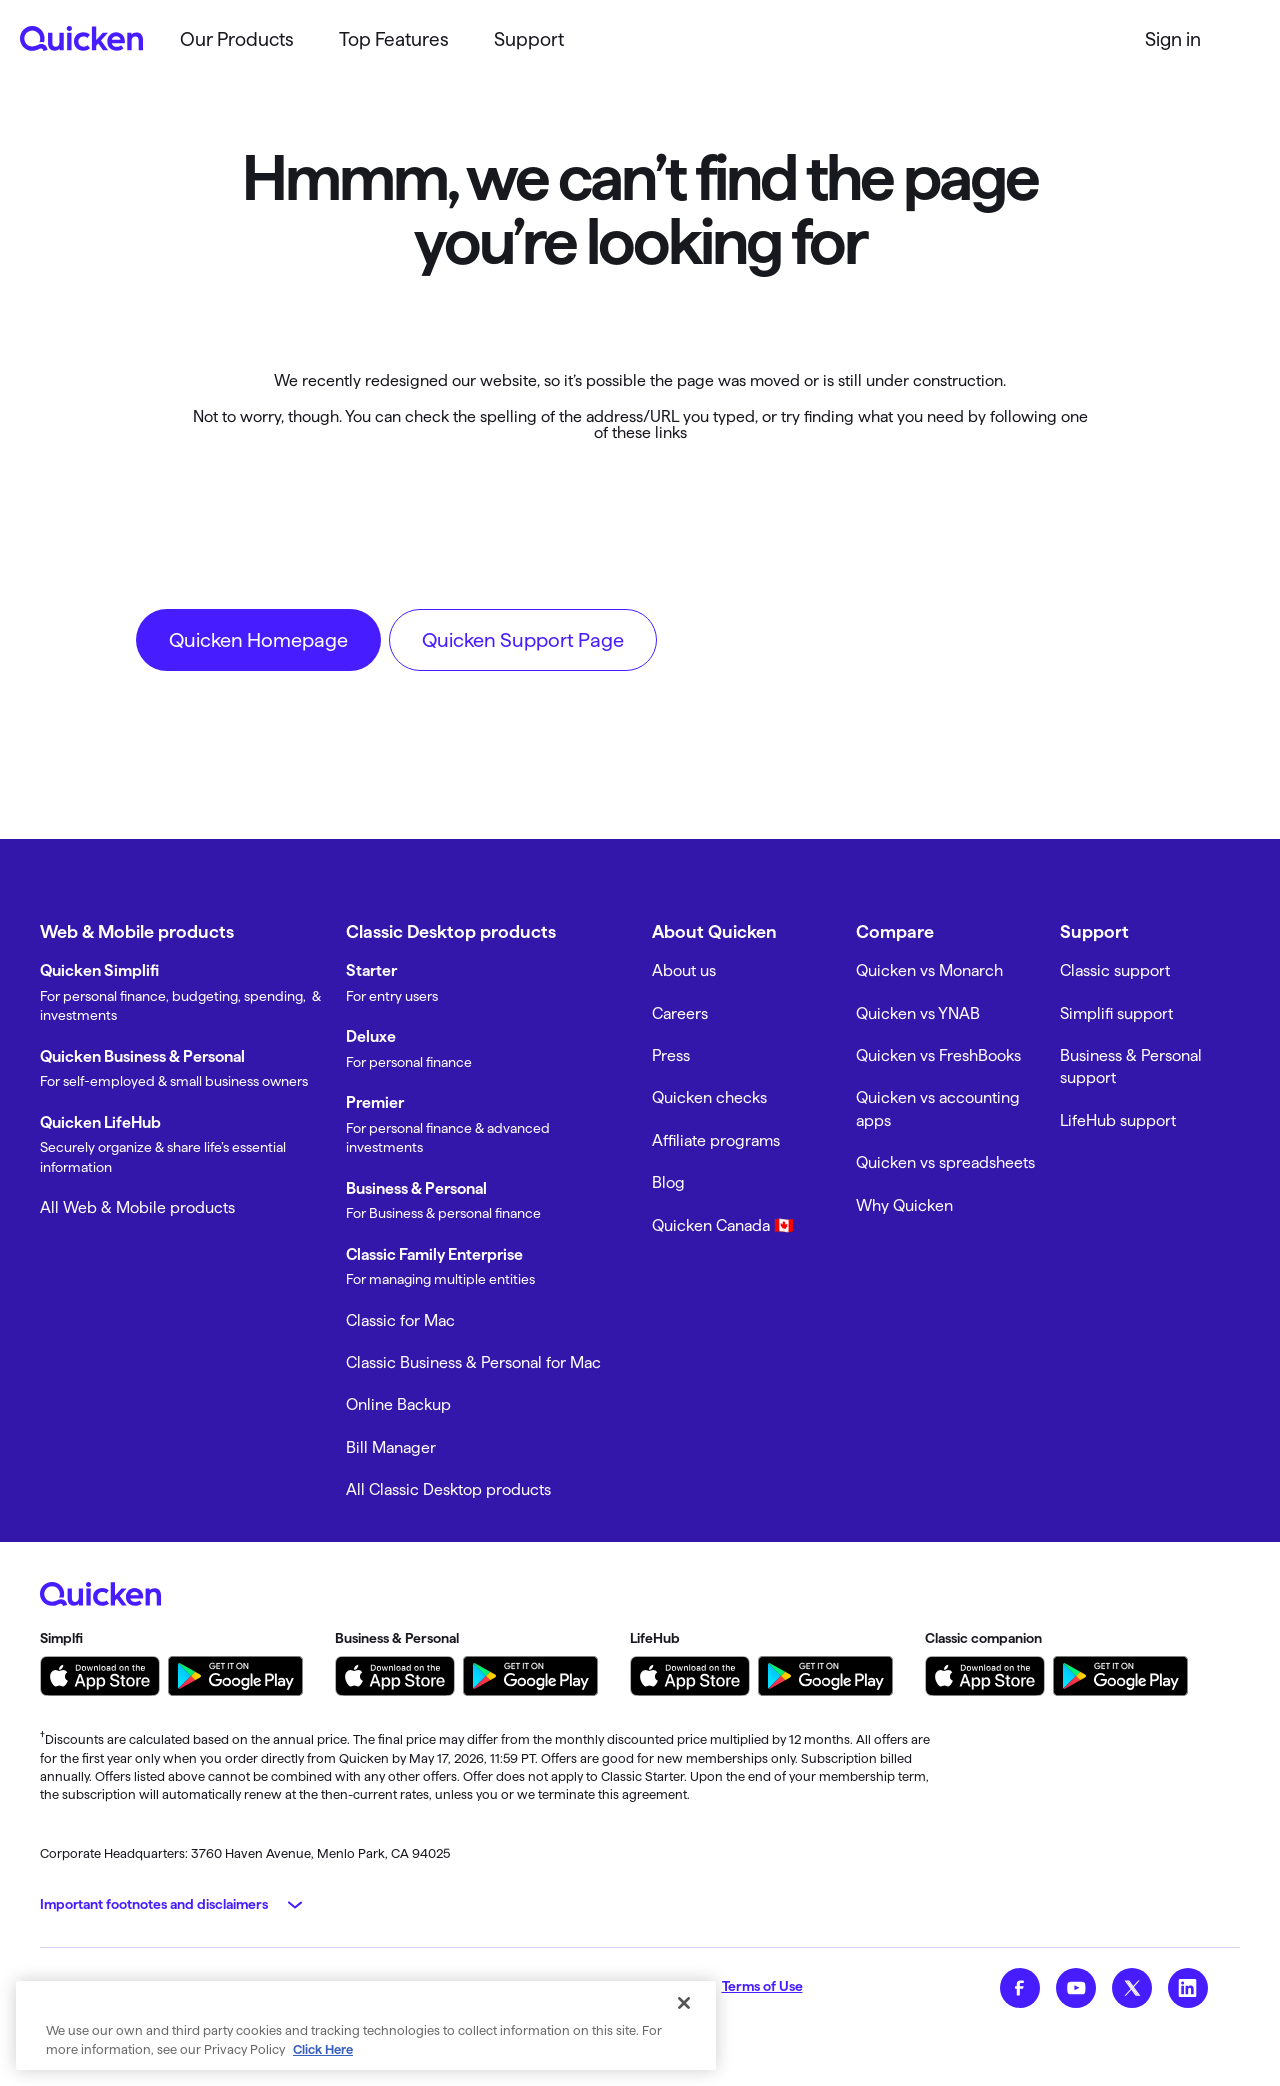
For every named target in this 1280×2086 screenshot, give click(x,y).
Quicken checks (709, 1097)
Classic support (1115, 970)
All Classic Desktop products (448, 1489)
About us (684, 970)
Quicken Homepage (258, 640)
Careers (680, 1013)
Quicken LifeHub (100, 1122)
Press (671, 1055)
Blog (668, 1182)
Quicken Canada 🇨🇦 (723, 1225)
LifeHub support (1118, 1120)
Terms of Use (762, 1986)
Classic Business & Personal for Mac (473, 1362)
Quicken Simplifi (99, 970)
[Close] (684, 2003)
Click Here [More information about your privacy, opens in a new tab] (323, 2049)
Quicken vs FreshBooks (938, 1055)
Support (529, 39)
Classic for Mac (400, 1320)
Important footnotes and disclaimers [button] (154, 1904)
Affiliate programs (716, 1140)
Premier (375, 1102)
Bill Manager (391, 1447)
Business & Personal (416, 1188)
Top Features (394, 39)
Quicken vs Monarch (929, 970)
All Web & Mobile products (137, 1207)
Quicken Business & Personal (142, 1056)
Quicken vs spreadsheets (945, 1162)
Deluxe (371, 1036)
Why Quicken (904, 1205)
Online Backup (398, 1404)
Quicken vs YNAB (918, 1013)
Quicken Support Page (523, 640)
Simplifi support (1116, 1013)
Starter (371, 970)
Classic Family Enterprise (434, 1254)
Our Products (237, 39)
